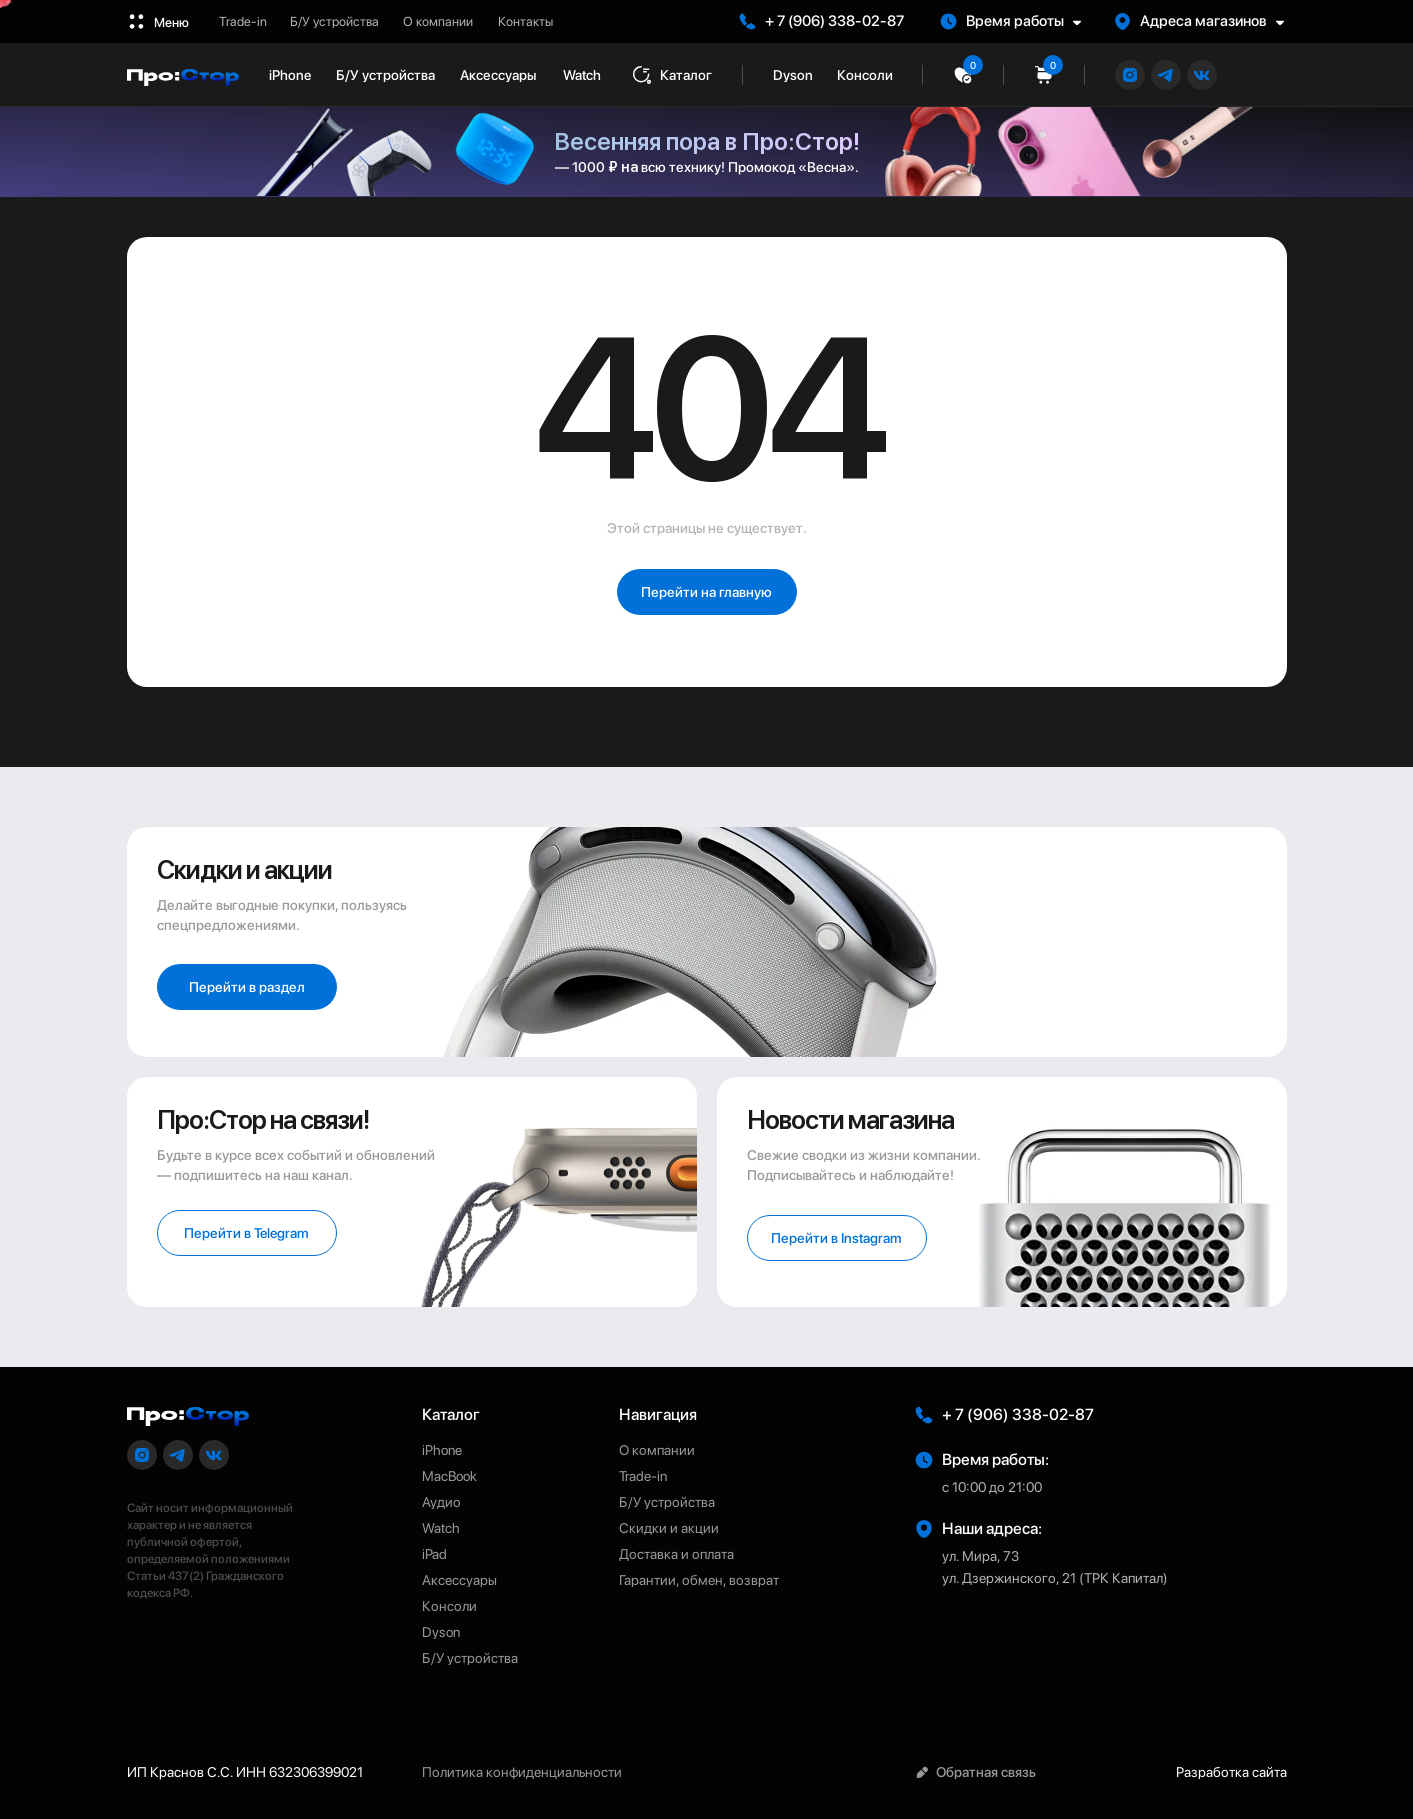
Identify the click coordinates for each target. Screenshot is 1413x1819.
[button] (1020, 21)
